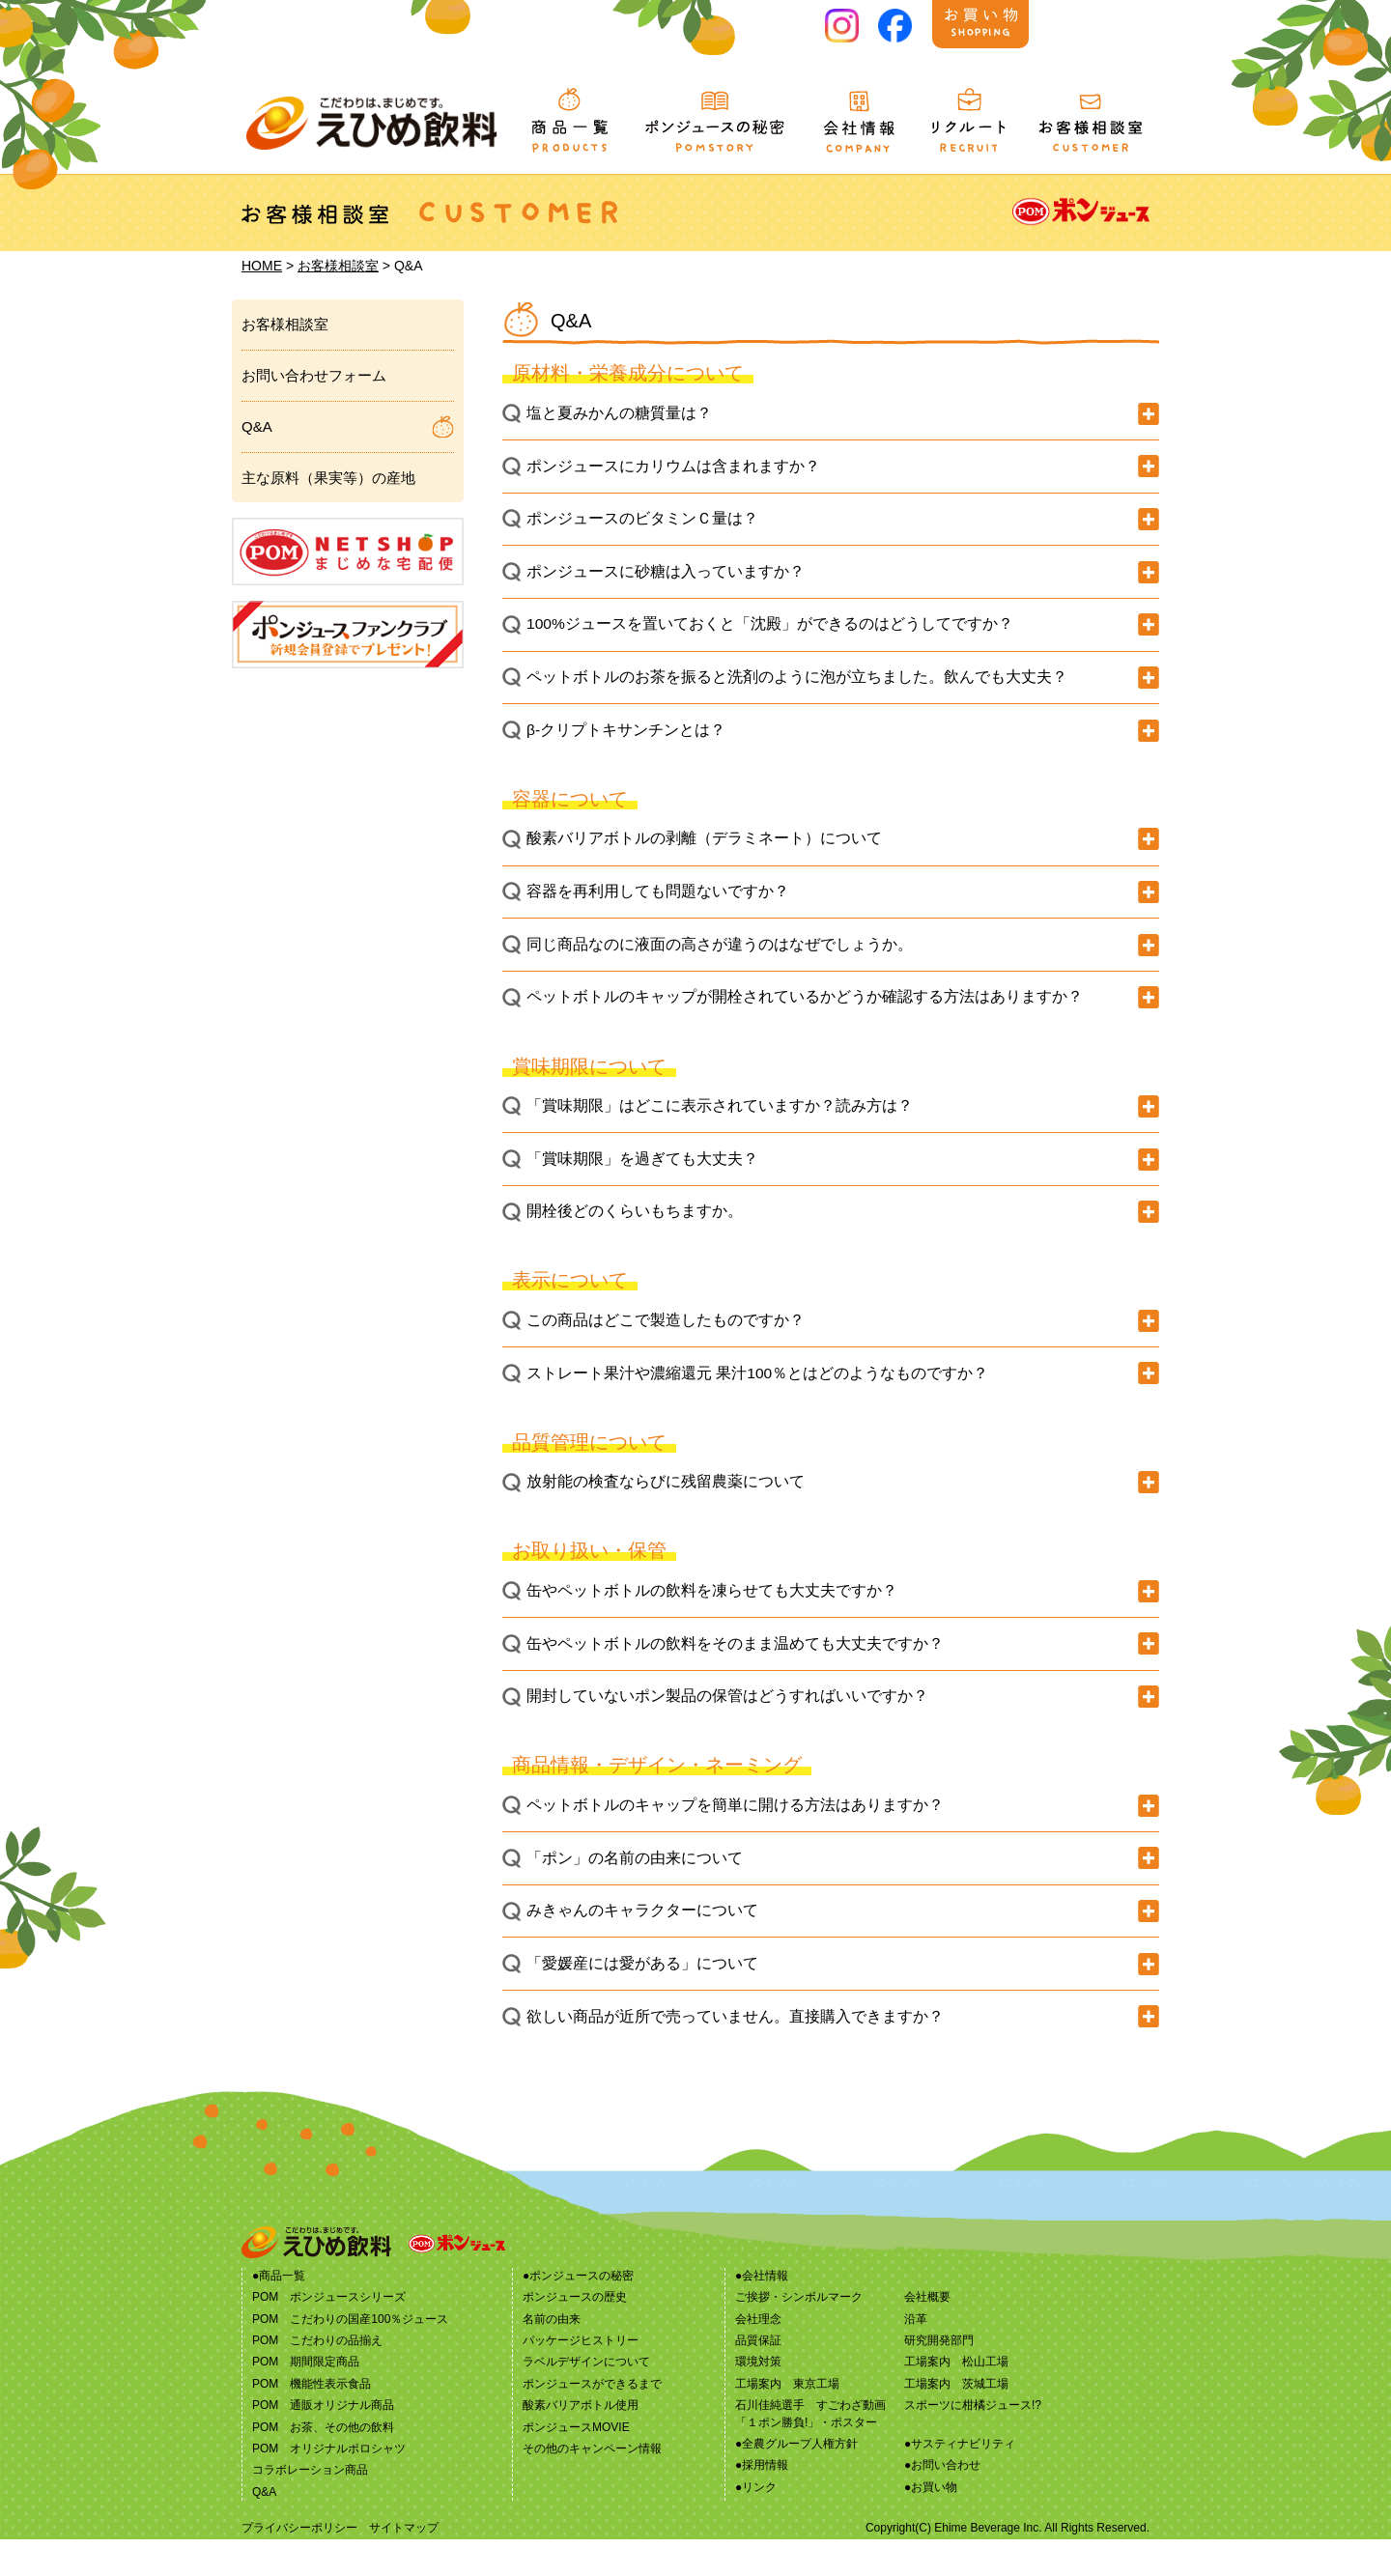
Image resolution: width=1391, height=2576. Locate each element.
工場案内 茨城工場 (956, 2420)
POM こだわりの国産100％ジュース (350, 2356)
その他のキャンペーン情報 (592, 2485)
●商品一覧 (278, 2312)
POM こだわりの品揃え (317, 2377)
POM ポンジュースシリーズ (329, 2333)
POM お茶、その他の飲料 (323, 2464)
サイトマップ (404, 2564)
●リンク (756, 2524)
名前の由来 (552, 2356)
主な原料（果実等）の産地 (328, 477)
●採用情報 (761, 2502)
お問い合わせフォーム (313, 375)
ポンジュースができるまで (592, 2420)
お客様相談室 (338, 265)
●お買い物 (930, 2524)
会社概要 (927, 2333)
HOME (261, 265)
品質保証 (758, 2377)
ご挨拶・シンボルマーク (799, 2333)
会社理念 (758, 2356)
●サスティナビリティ (959, 2480)
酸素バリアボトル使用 (581, 2442)
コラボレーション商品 (310, 2507)
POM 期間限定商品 (305, 2399)
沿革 (915, 2356)
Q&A (256, 426)
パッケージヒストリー (581, 2377)
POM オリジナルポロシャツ (329, 2485)
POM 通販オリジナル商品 (323, 2442)
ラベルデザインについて (586, 2399)
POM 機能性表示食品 (311, 2420)
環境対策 (758, 2399)
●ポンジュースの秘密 (578, 2312)
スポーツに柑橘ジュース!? (972, 2442)
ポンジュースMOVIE (576, 2464)
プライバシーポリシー (299, 2564)
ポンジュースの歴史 (575, 2333)
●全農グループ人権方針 (796, 2480)
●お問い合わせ (942, 2502)
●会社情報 (761, 2312)
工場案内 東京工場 (787, 2420)
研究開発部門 (939, 2377)
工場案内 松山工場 (956, 2399)
